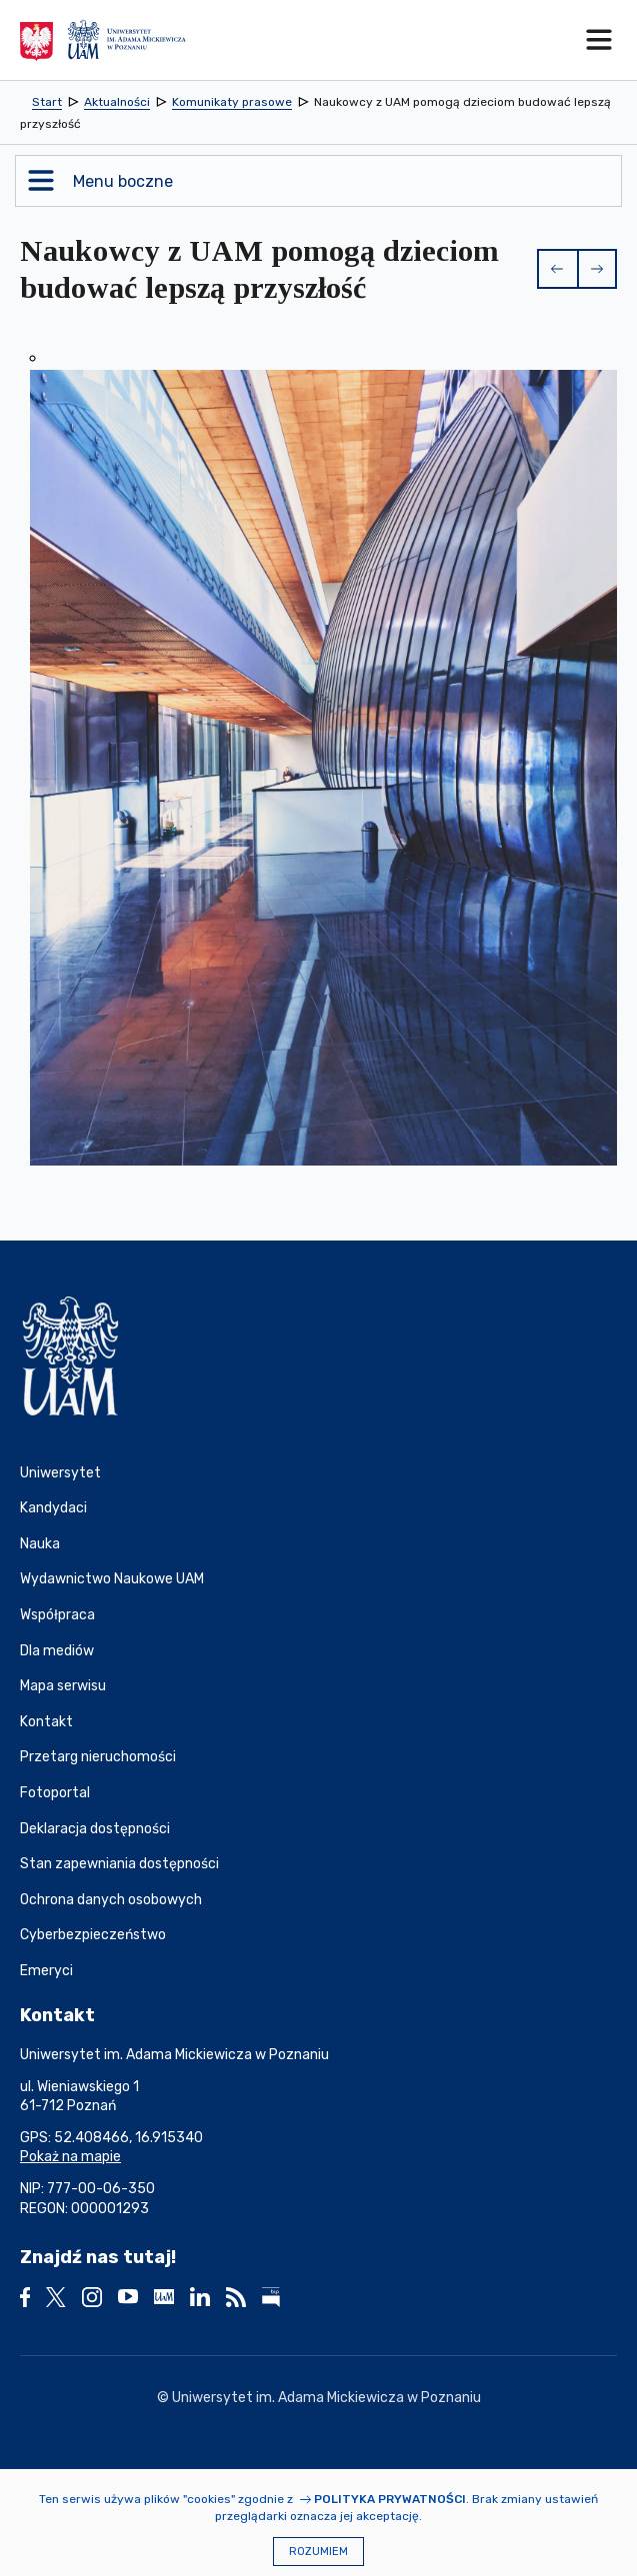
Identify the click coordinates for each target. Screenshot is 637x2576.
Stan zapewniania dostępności (119, 1863)
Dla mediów (57, 1650)
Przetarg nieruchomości (98, 1756)
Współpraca (57, 1614)
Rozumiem (318, 2551)
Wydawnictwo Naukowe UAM (112, 1578)
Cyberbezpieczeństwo (93, 1934)
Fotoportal (55, 1792)
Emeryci (46, 1970)
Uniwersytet (60, 1472)
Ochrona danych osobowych (111, 1899)
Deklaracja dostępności (95, 1828)
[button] (557, 269)
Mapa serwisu (63, 1685)
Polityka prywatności (390, 2499)
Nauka (40, 1543)
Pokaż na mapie (70, 2156)
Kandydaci (53, 1507)
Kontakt (46, 1721)
